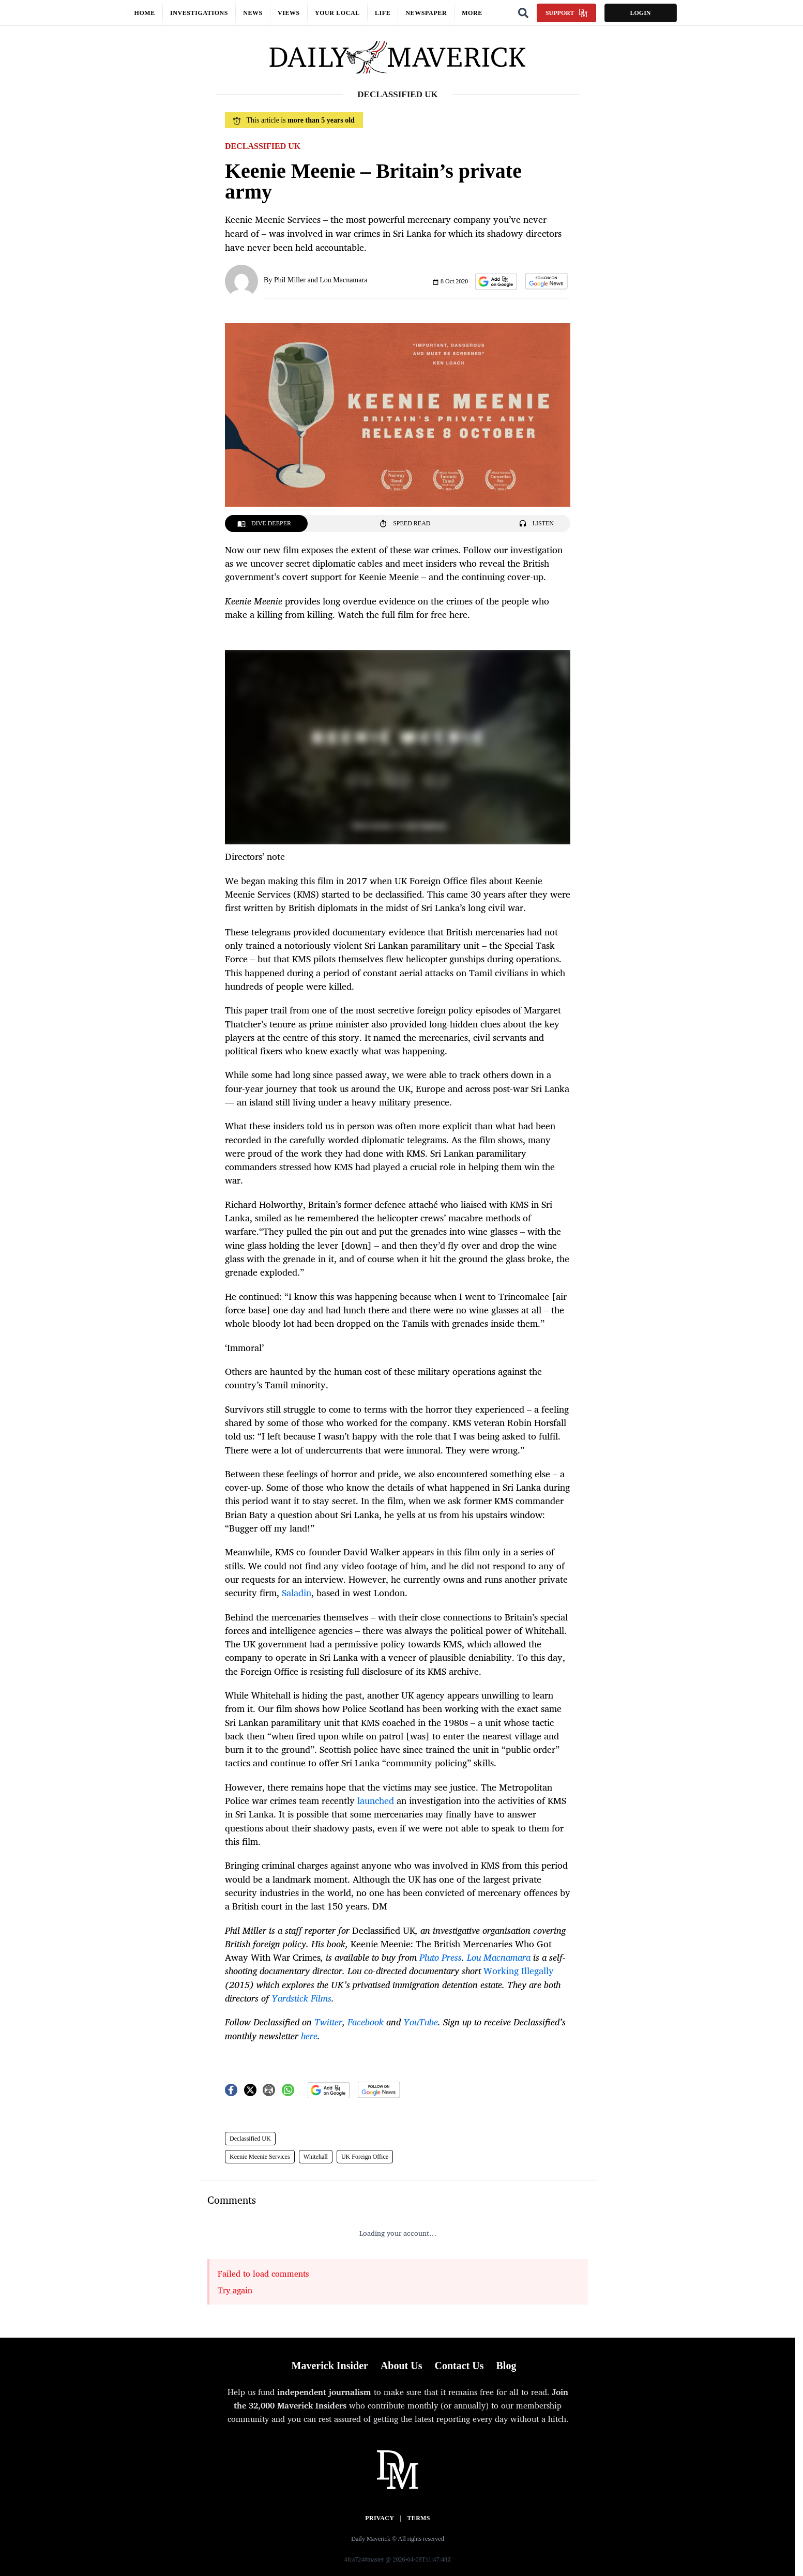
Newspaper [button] (426, 13)
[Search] (523, 13)
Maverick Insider (330, 2365)
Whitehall (316, 2156)
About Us (401, 2365)
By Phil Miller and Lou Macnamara (315, 280)
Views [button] (289, 13)
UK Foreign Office (364, 2156)
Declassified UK (250, 2138)
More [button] (472, 13)
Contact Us (458, 2365)
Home (144, 13)
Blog (506, 2365)
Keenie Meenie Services (260, 2156)
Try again (235, 2290)
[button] (496, 282)
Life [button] (382, 13)
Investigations (199, 13)
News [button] (253, 13)
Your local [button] (337, 13)
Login (640, 13)
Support (566, 13)
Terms (418, 2518)
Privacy (379, 2518)
